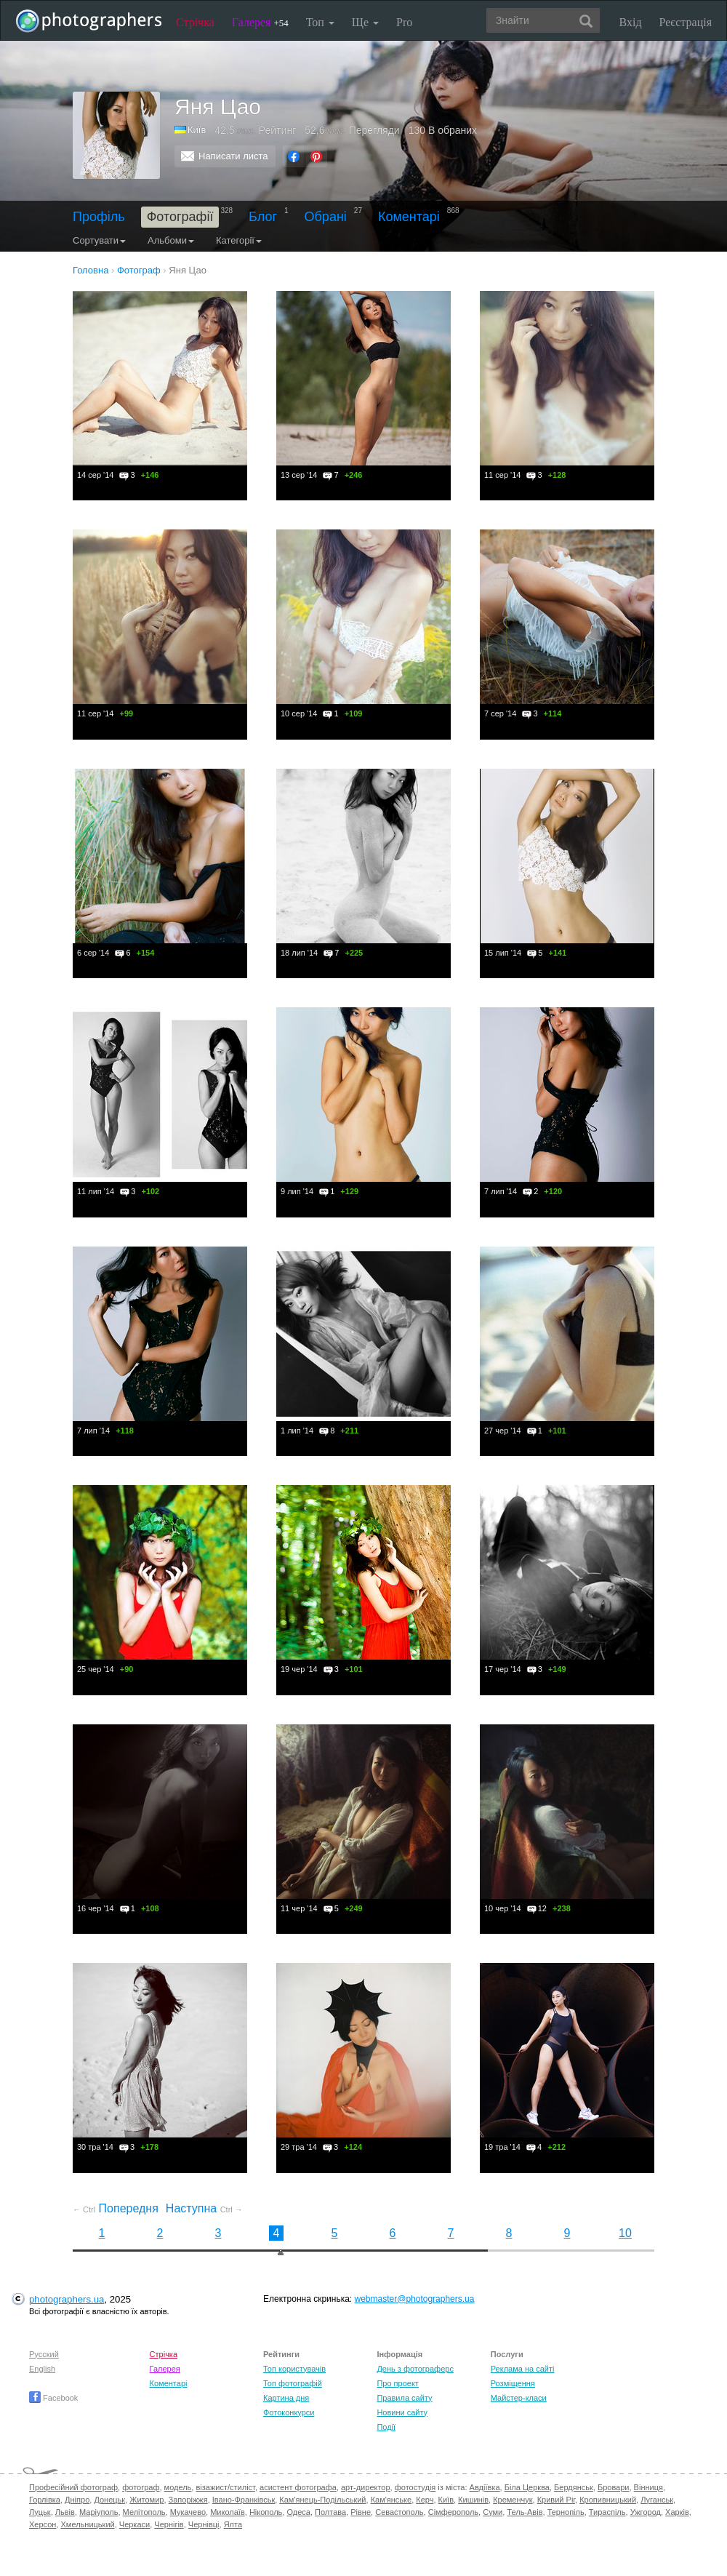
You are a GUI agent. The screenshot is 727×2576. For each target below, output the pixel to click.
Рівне (360, 2512)
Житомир (146, 2499)
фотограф (140, 2487)
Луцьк (40, 2512)
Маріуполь (98, 2512)
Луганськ (656, 2499)
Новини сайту (402, 2412)
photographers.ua (66, 2299)
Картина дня (286, 2397)
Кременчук (512, 2499)
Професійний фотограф (73, 2487)
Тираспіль (607, 2512)
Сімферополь (453, 2512)
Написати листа (233, 156)
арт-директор (365, 2487)
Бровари (614, 2487)
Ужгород (645, 2512)
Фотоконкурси (288, 2412)
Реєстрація (685, 22)
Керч (424, 2499)
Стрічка (195, 22)
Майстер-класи (519, 2397)
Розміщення (513, 2383)
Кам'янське (391, 2499)
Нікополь (265, 2512)
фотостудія (415, 2487)
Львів (65, 2512)
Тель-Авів (524, 2512)
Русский (44, 2354)
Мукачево (188, 2512)
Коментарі (409, 216)
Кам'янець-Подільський (322, 2499)
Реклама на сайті (523, 2368)
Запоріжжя (188, 2499)
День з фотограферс (415, 2368)
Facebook (53, 2397)
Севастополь (399, 2512)
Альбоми (171, 240)
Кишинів (473, 2499)
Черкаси (134, 2524)
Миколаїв (227, 2512)
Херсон (42, 2524)
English (42, 2368)
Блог (263, 216)
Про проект (397, 2383)
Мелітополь (144, 2512)
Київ (197, 129)
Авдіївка (485, 2487)
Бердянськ (573, 2487)
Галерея (260, 22)
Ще (365, 22)
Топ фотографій (292, 2383)
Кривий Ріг (556, 2499)
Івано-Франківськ (243, 2499)
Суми (492, 2512)
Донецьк (109, 2499)
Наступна (204, 2208)
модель (178, 2487)
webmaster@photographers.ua (415, 2299)
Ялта (233, 2524)
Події (386, 2427)
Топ (320, 22)
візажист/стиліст (225, 2487)
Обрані (326, 216)
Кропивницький (607, 2499)
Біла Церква (527, 2487)
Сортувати (99, 240)
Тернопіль (566, 2512)
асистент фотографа (298, 2487)
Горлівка (44, 2499)
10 (625, 2233)
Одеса (298, 2512)
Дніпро (77, 2499)
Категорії (239, 240)
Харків (677, 2512)
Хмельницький (88, 2524)
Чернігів (168, 2524)
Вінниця (648, 2487)
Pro (404, 22)
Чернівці (204, 2524)
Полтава (330, 2512)
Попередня (115, 2208)
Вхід (630, 22)
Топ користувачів (294, 2368)
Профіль (99, 216)
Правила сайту (404, 2397)
